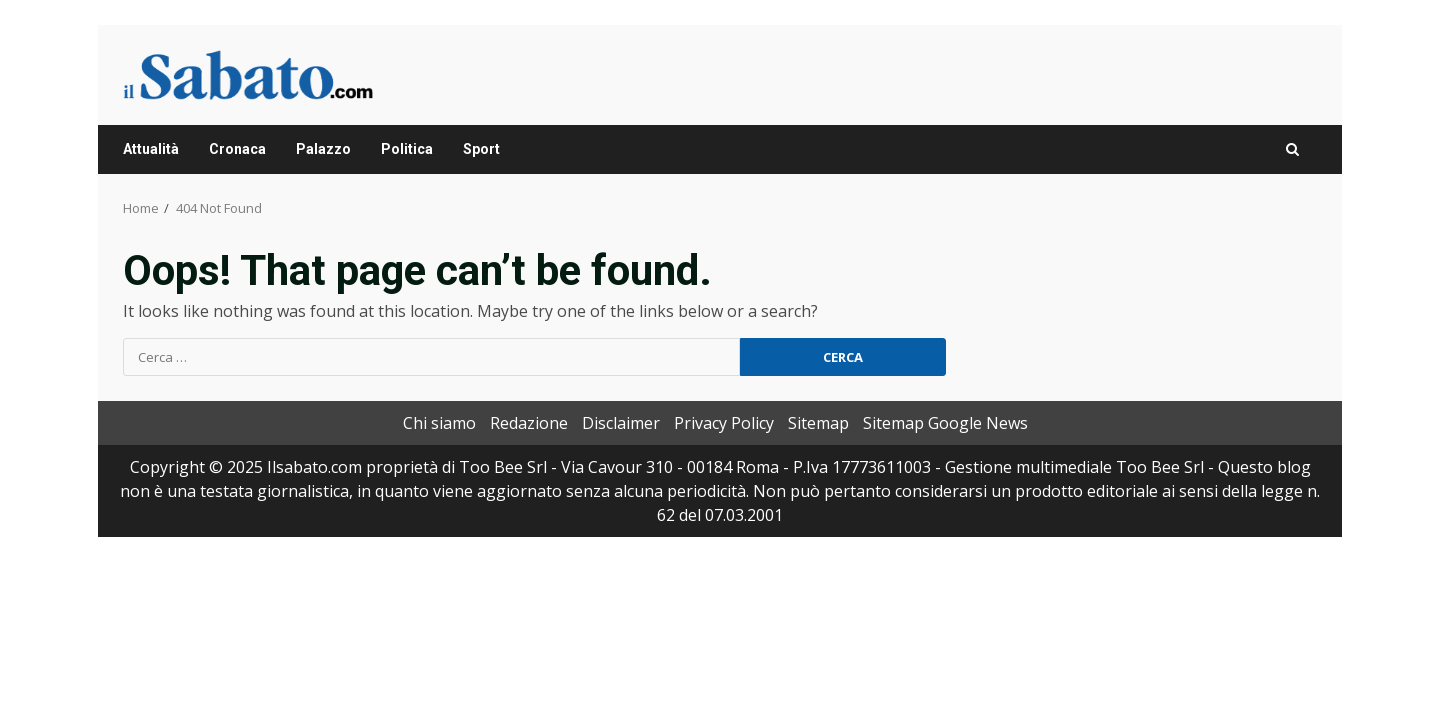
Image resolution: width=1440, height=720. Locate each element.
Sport (481, 149)
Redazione (529, 423)
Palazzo (323, 149)
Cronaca (237, 149)
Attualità (151, 149)
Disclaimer (621, 423)
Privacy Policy (724, 423)
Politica (407, 149)
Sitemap (818, 423)
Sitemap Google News (945, 423)
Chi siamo (439, 423)
